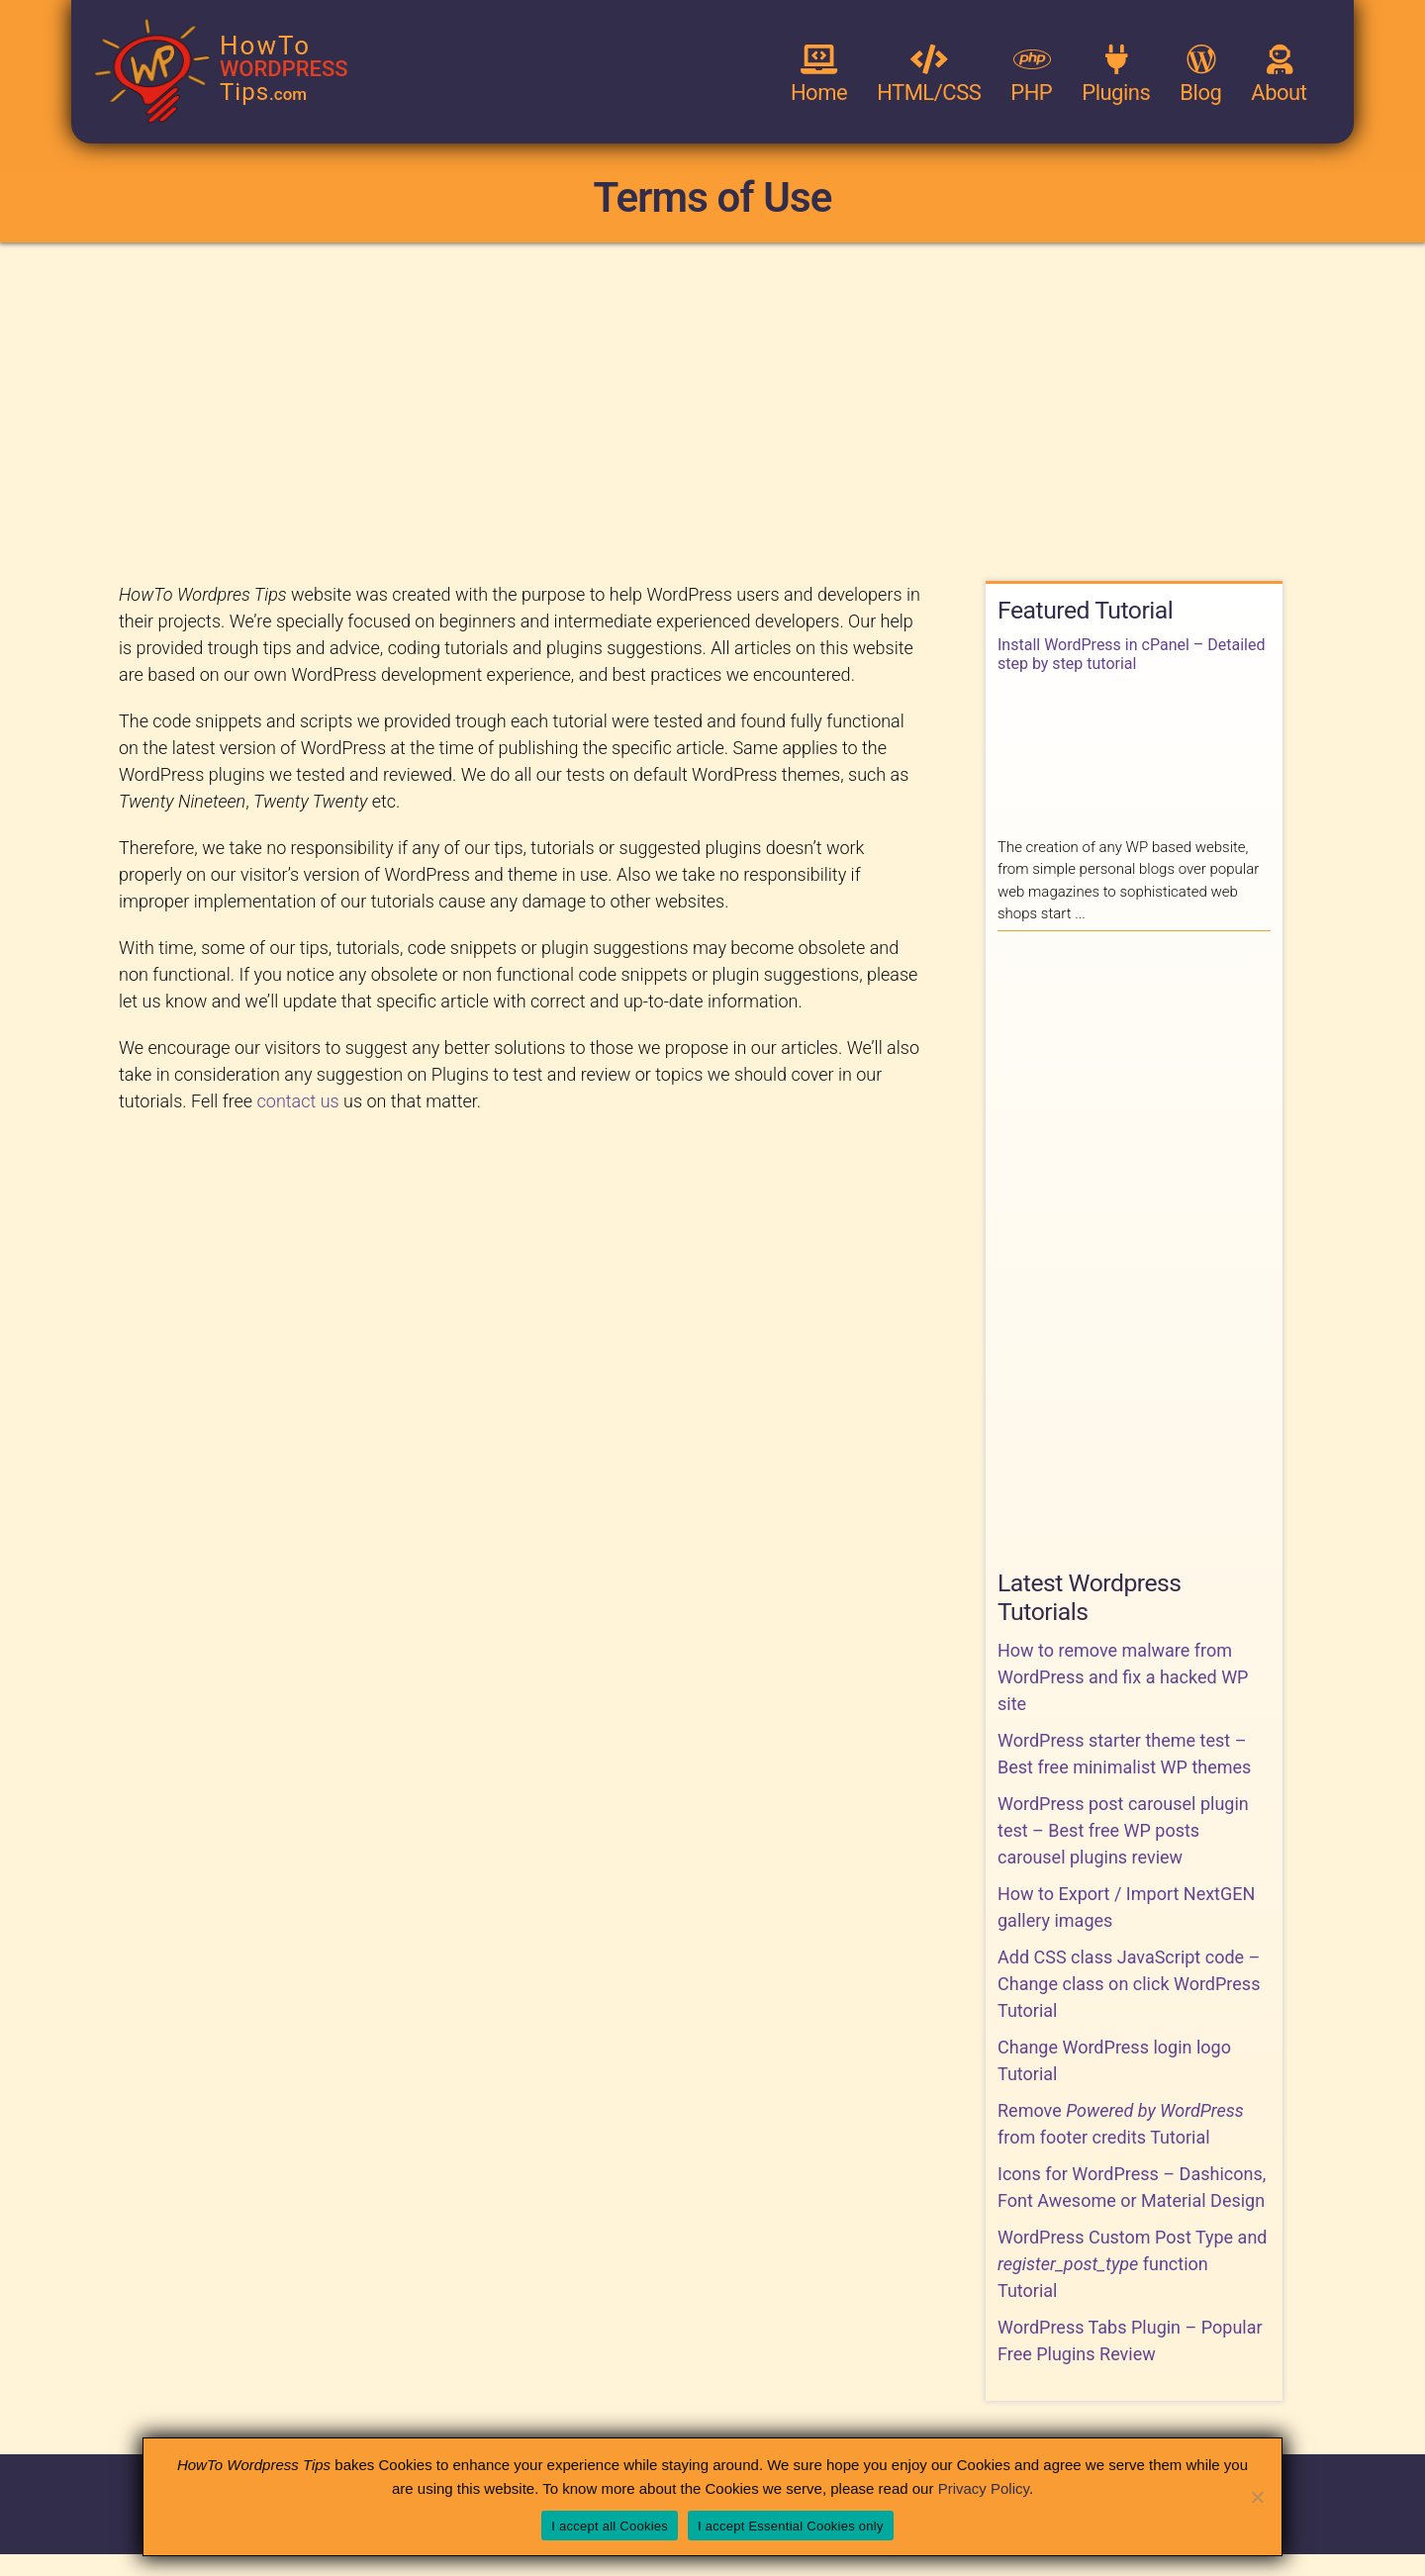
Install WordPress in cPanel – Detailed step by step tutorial (1131, 654)
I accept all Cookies (609, 2526)
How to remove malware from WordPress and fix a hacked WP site (1123, 1677)
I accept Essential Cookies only (791, 2526)
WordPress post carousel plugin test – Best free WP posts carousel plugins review (1123, 1830)
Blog (1200, 75)
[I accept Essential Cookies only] (1257, 2497)
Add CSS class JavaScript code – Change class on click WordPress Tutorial (1129, 1984)
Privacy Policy (983, 2488)
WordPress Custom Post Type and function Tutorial (1133, 2264)
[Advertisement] (712, 410)
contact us (298, 1101)
